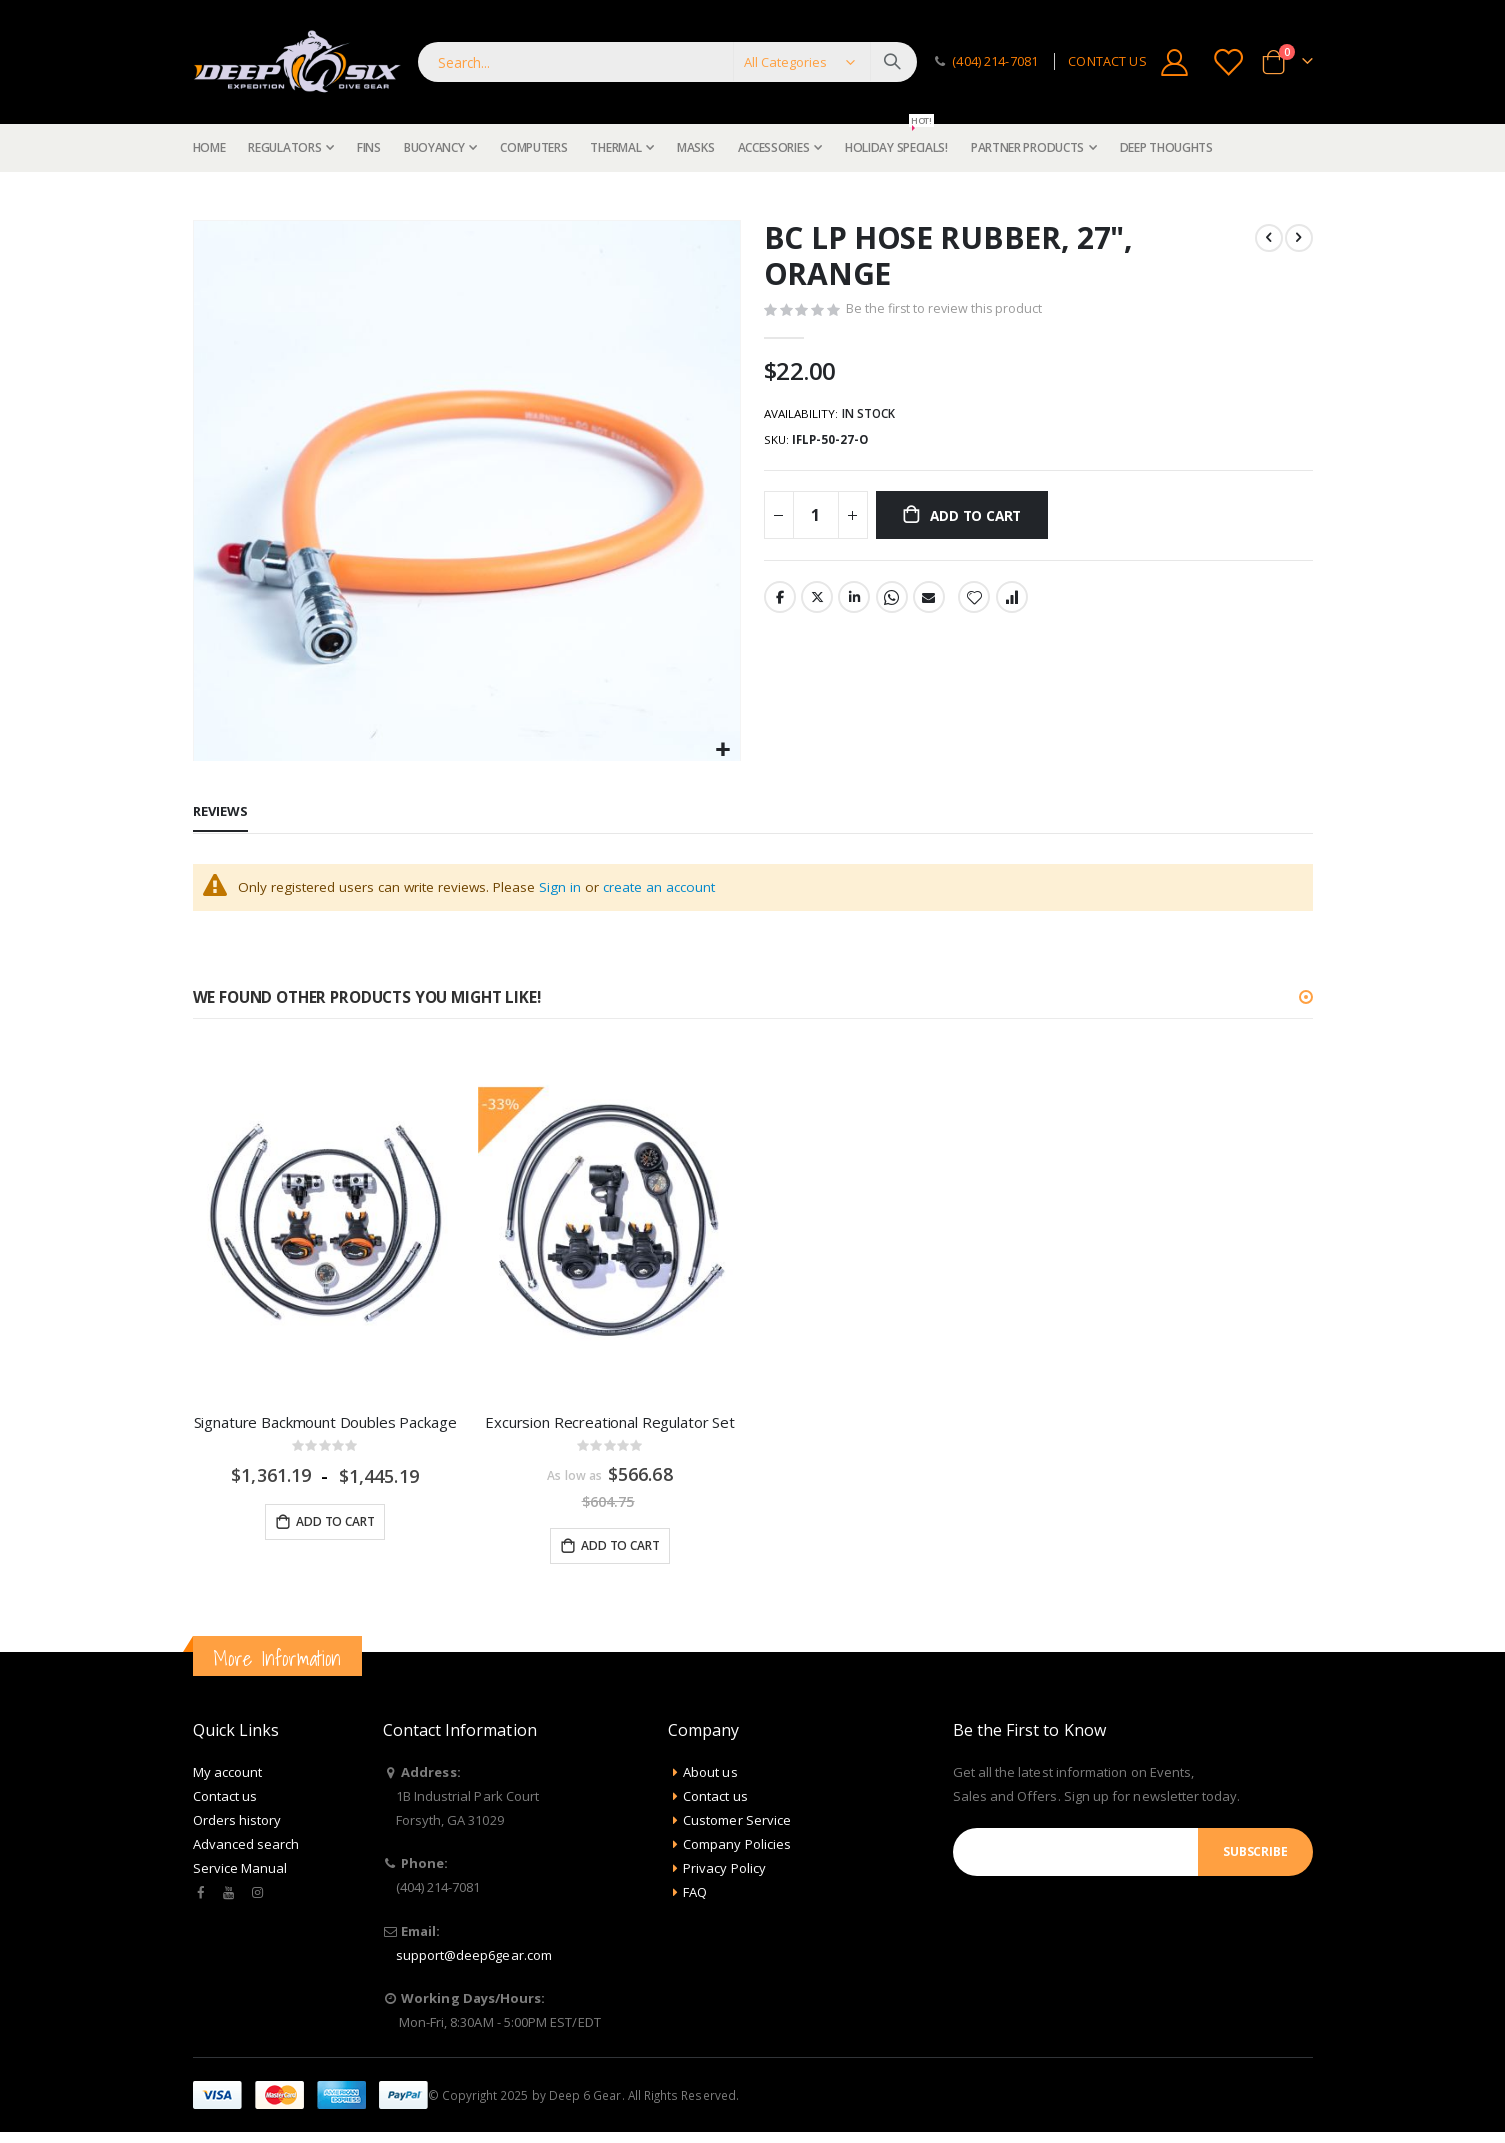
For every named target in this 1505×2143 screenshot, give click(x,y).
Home (200, 196)
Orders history (237, 1823)
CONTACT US (1107, 61)
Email (929, 603)
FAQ (695, 1895)
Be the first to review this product (946, 312)
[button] (722, 750)
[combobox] (668, 62)
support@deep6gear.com (474, 1958)
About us (710, 1775)
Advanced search (246, 1847)
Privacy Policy (724, 1871)
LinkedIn (854, 603)
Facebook (780, 603)
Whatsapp (892, 603)
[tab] (220, 813)
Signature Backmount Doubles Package (325, 1423)
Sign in (566, 887)
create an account (667, 887)
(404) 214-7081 (995, 61)
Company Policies (737, 1847)
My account (228, 1775)
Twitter (817, 603)
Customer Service (737, 1823)
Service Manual (240, 1871)
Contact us (225, 1799)
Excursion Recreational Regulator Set (610, 1423)
